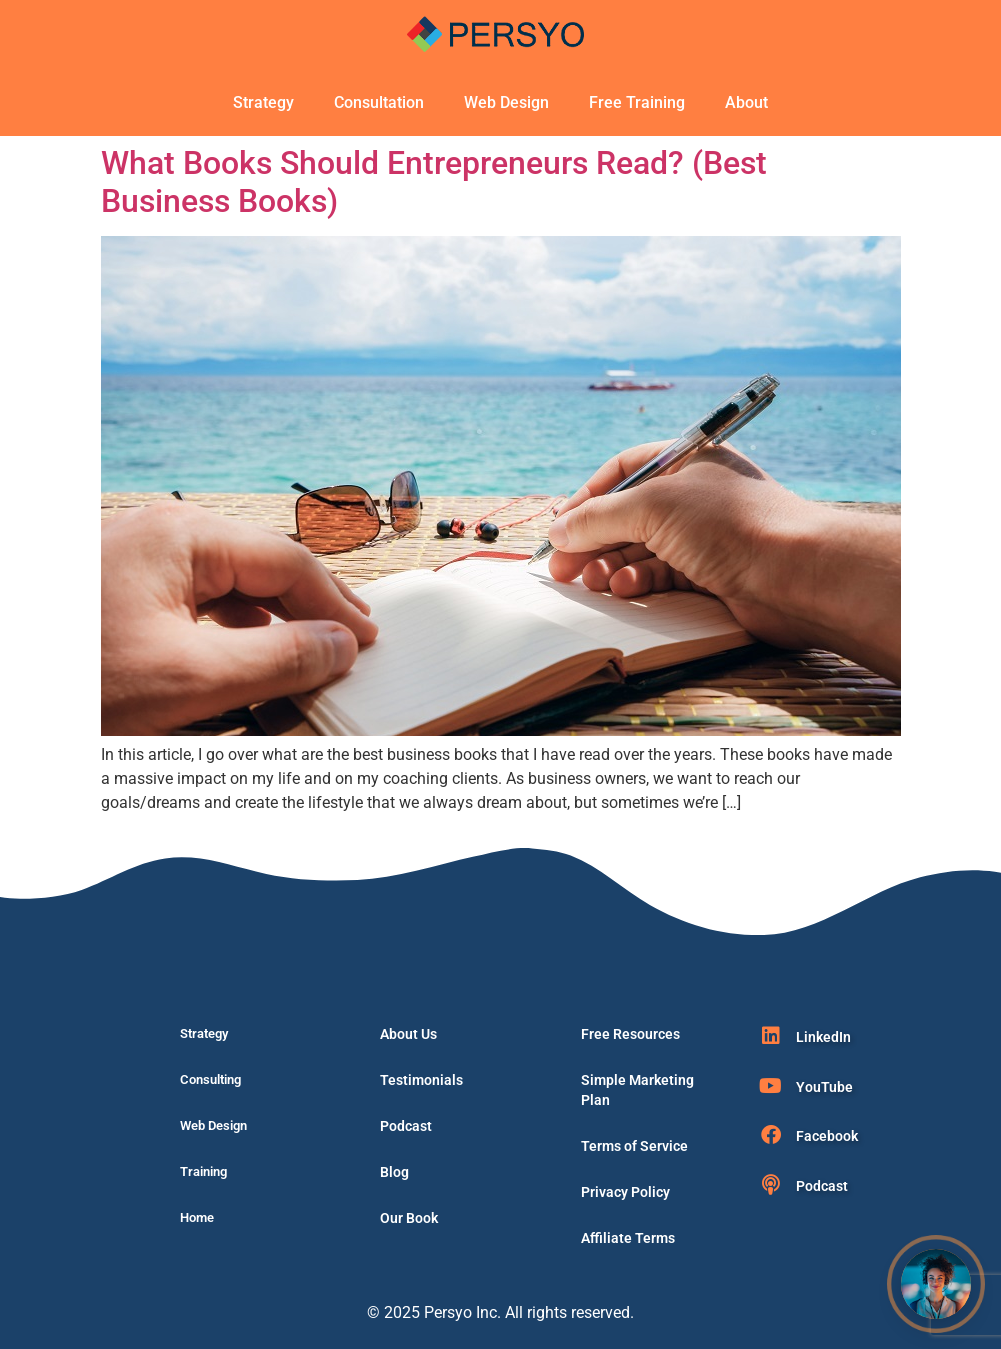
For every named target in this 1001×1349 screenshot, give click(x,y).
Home (197, 1217)
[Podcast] (771, 1185)
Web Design (506, 102)
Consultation (379, 102)
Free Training (637, 102)
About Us (408, 1034)
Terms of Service (634, 1146)
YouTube (824, 1087)
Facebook (827, 1136)
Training (203, 1171)
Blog (394, 1172)
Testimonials (421, 1080)
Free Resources (630, 1034)
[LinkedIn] (771, 1036)
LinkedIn (823, 1037)
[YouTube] (771, 1086)
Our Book (409, 1218)
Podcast (406, 1126)
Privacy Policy (625, 1192)
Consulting (210, 1079)
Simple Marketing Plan (637, 1090)
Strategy (263, 102)
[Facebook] (771, 1135)
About (746, 102)
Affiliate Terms (628, 1238)
